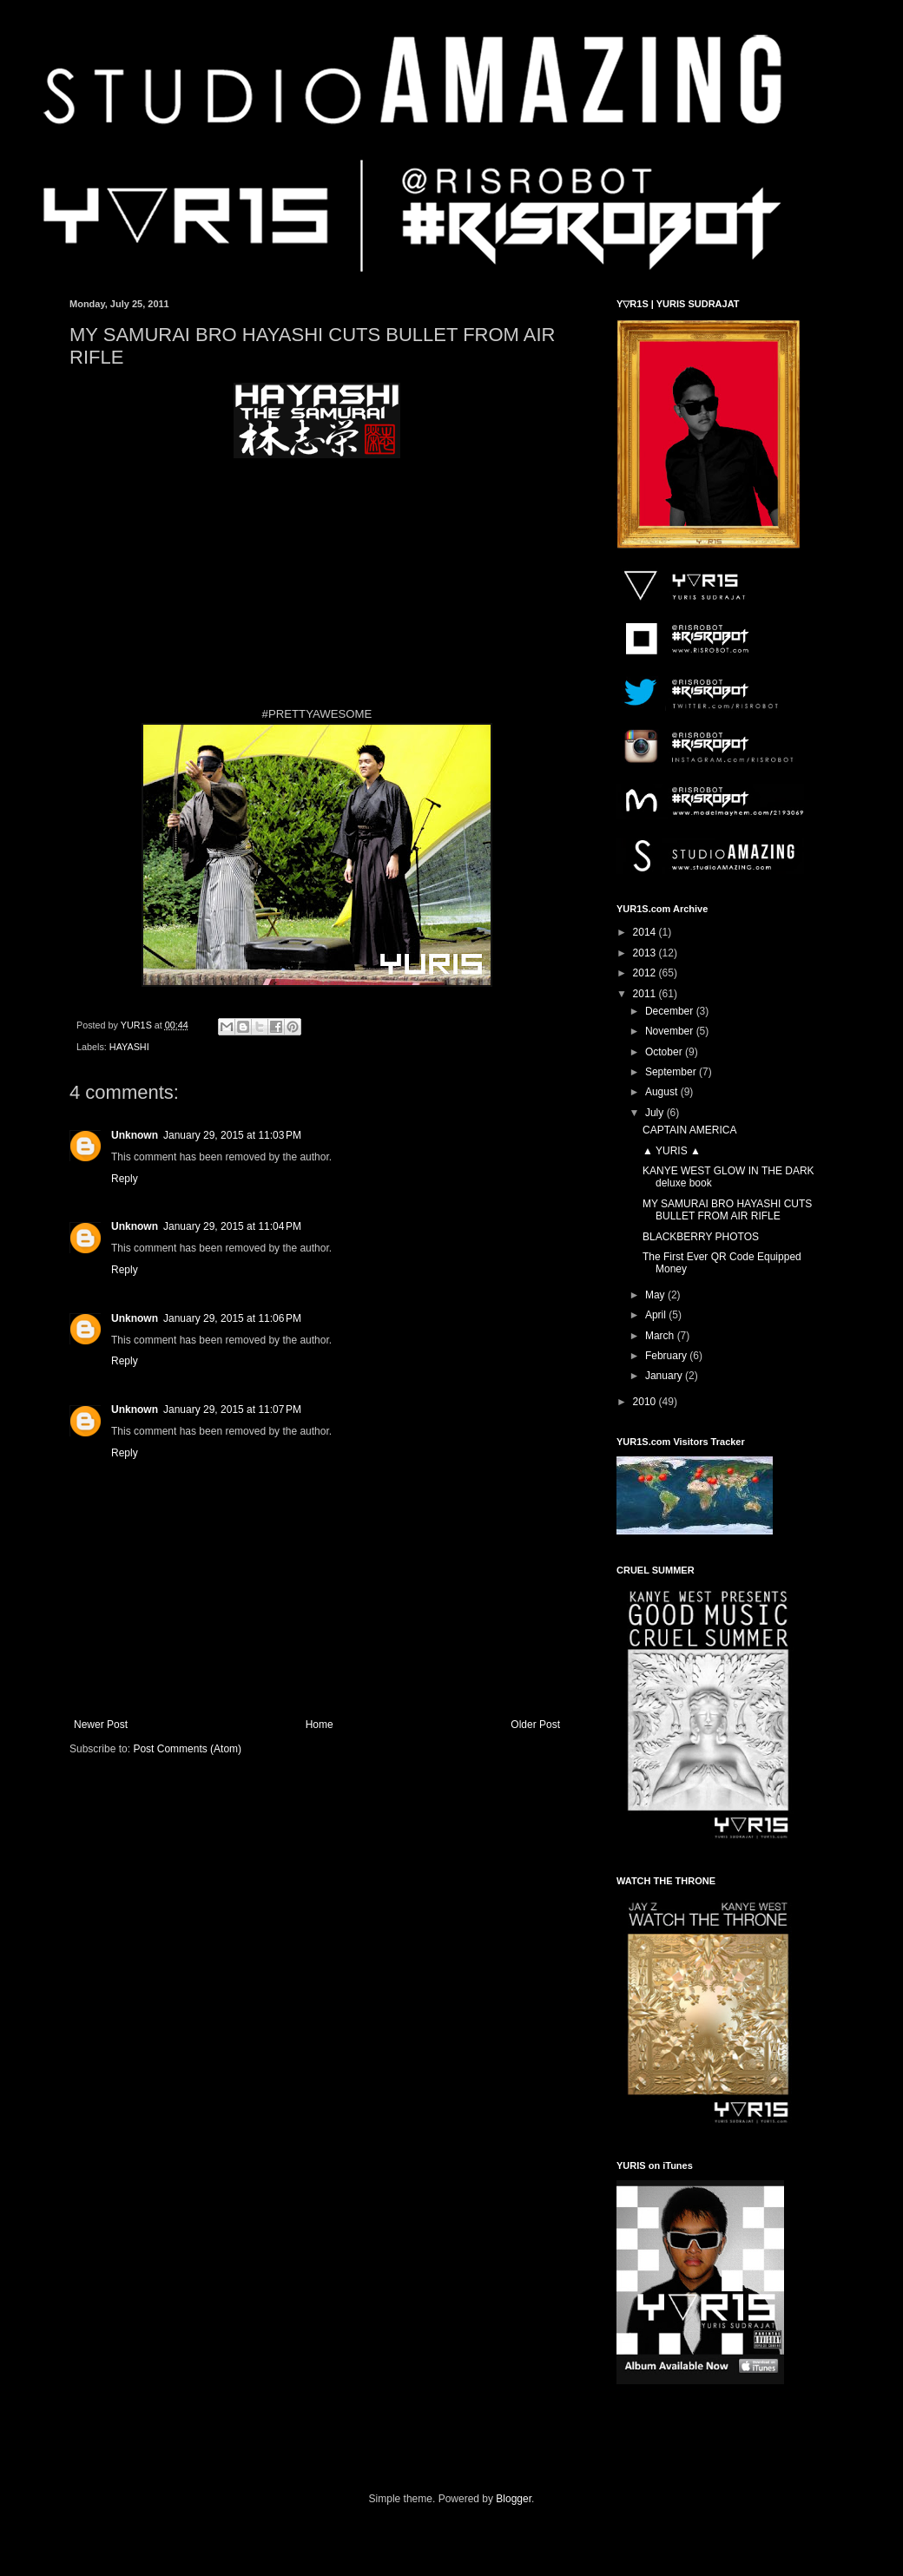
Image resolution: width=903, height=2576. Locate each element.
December (670, 1011)
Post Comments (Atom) (187, 1749)
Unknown (134, 1135)
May (656, 1295)
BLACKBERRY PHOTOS (701, 1237)
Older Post (535, 1724)
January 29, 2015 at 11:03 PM (232, 1135)
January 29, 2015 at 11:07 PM (232, 1409)
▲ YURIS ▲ (672, 1151)
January (665, 1376)
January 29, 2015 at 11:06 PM (232, 1318)
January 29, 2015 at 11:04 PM (232, 1226)
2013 (646, 953)
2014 (646, 932)
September (672, 1072)
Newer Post (101, 1724)
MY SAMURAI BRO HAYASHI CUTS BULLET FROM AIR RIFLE (727, 1210)
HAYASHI (129, 1047)
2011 (646, 994)
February (667, 1356)
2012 (646, 973)
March (661, 1336)
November (670, 1031)
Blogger (513, 2499)
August (663, 1092)
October (665, 1052)
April (657, 1315)
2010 (646, 1402)
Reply (124, 1179)
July (656, 1113)
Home (319, 1724)
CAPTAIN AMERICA (689, 1130)
